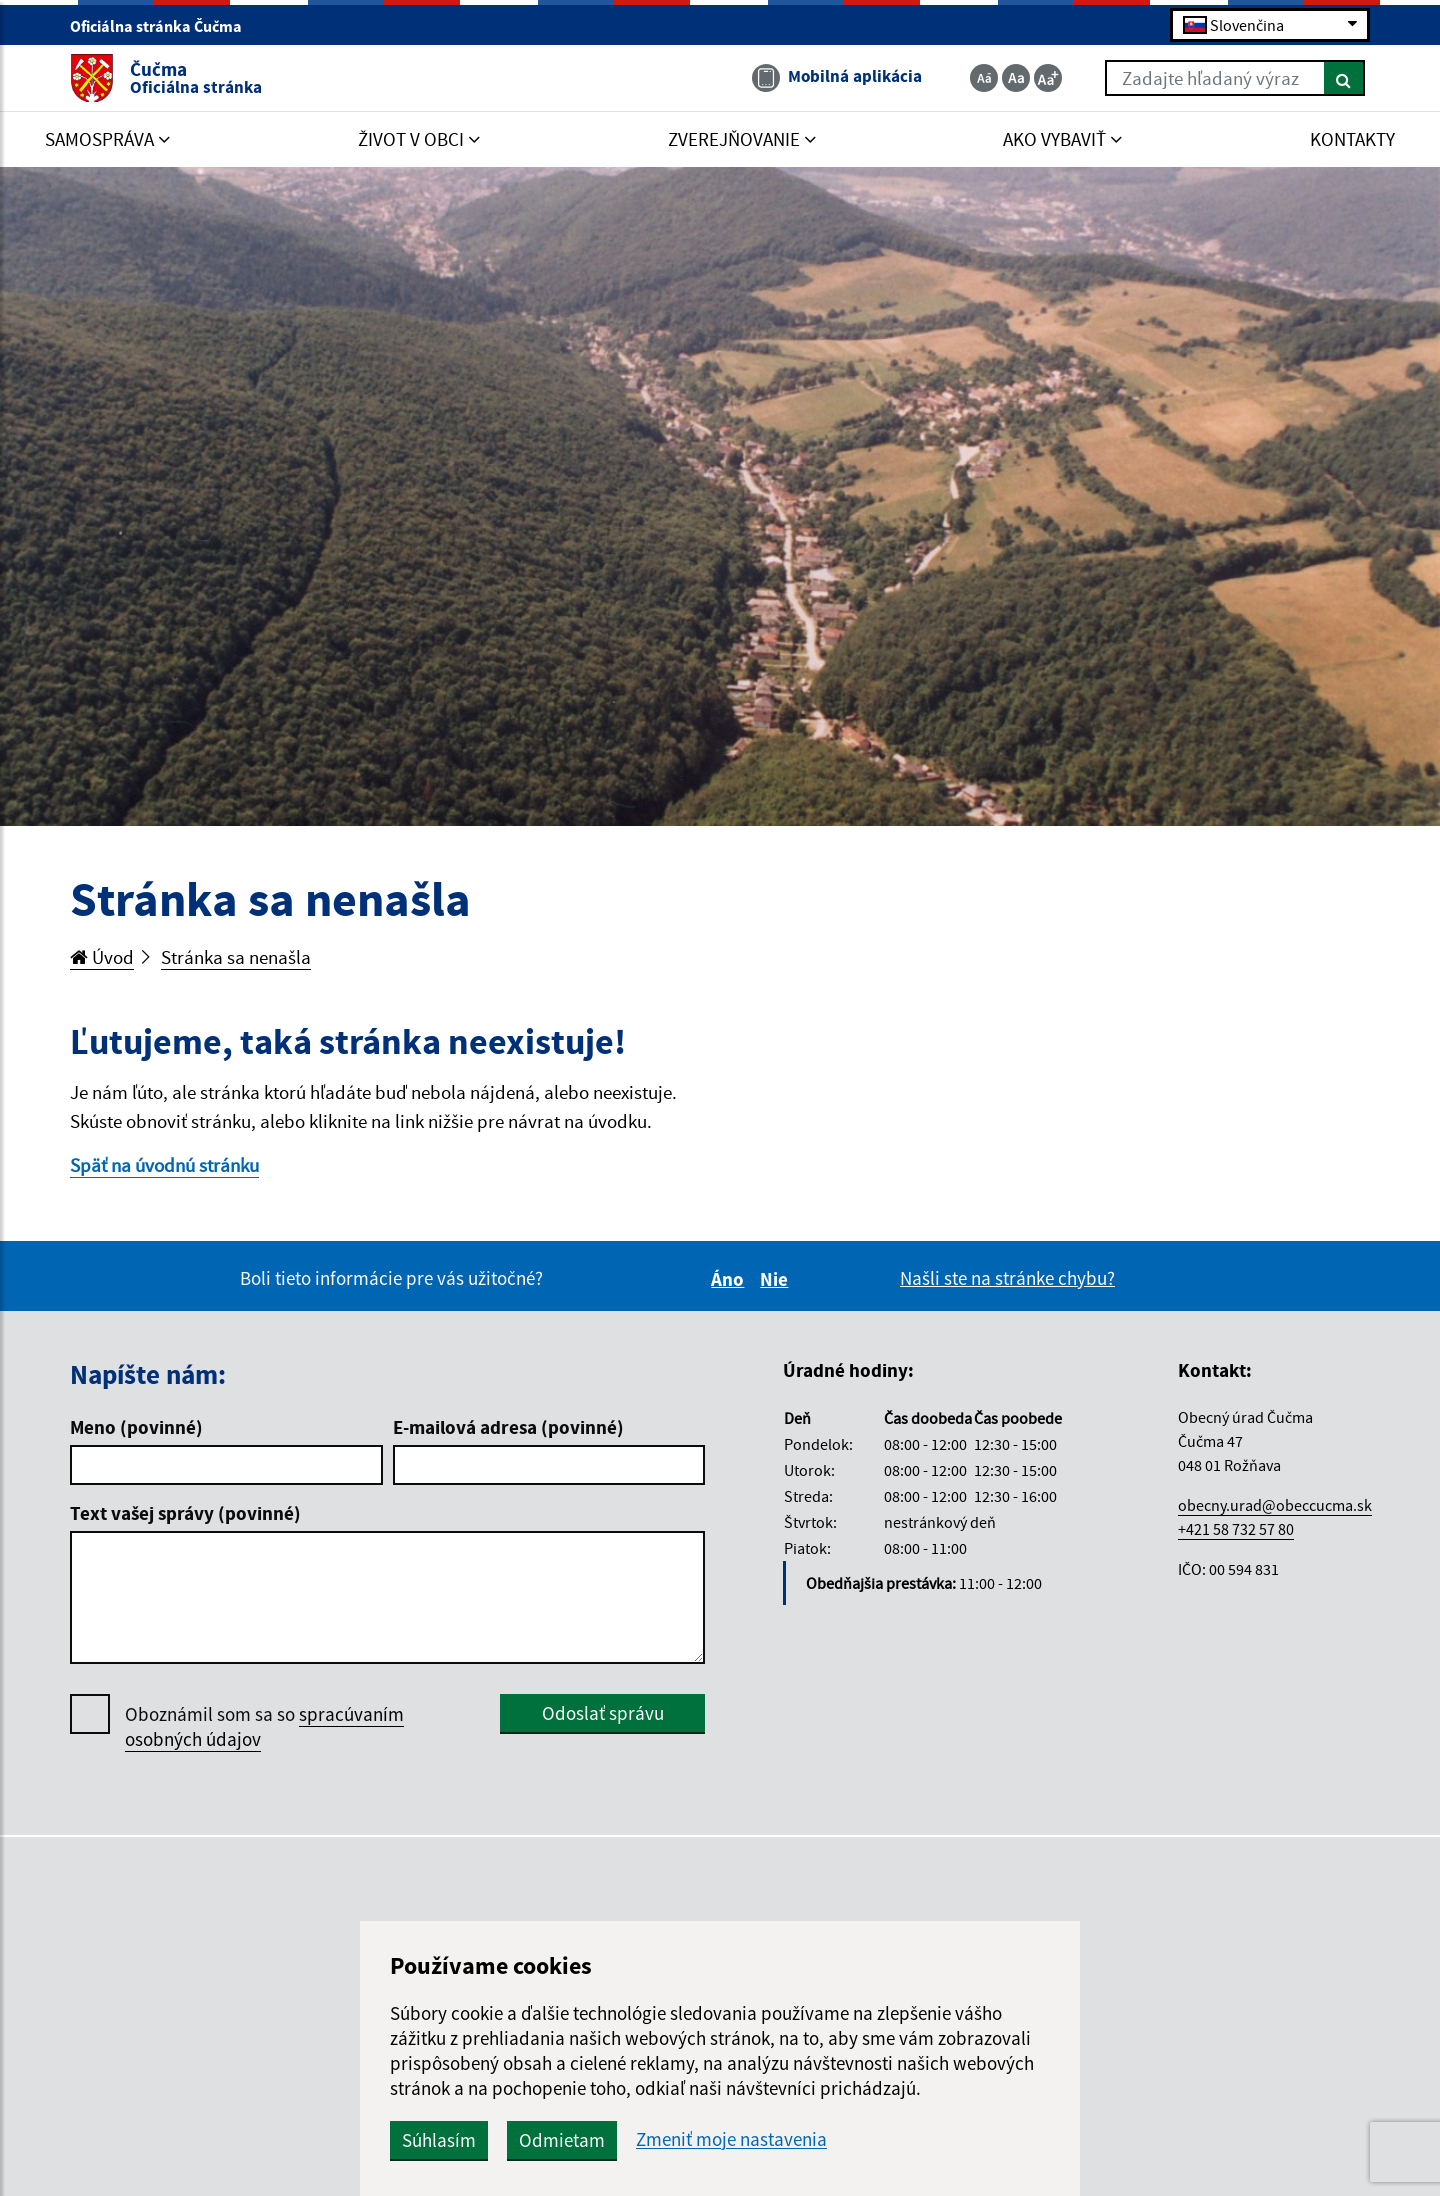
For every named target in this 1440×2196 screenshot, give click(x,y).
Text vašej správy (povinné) (185, 1513)
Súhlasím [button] (439, 2140)
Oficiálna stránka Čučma (164, 26)
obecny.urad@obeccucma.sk (1275, 1505)
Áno (730, 1279)
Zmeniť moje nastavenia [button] (731, 2139)
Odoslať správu (603, 1713)
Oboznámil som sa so (264, 1727)
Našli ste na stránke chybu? (1007, 1278)
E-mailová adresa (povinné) (508, 1427)
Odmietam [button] (562, 2140)
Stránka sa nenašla (236, 957)
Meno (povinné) (136, 1427)
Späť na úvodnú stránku (164, 1165)
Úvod (102, 957)
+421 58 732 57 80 (1236, 1529)
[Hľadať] (1344, 78)
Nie (777, 1279)
